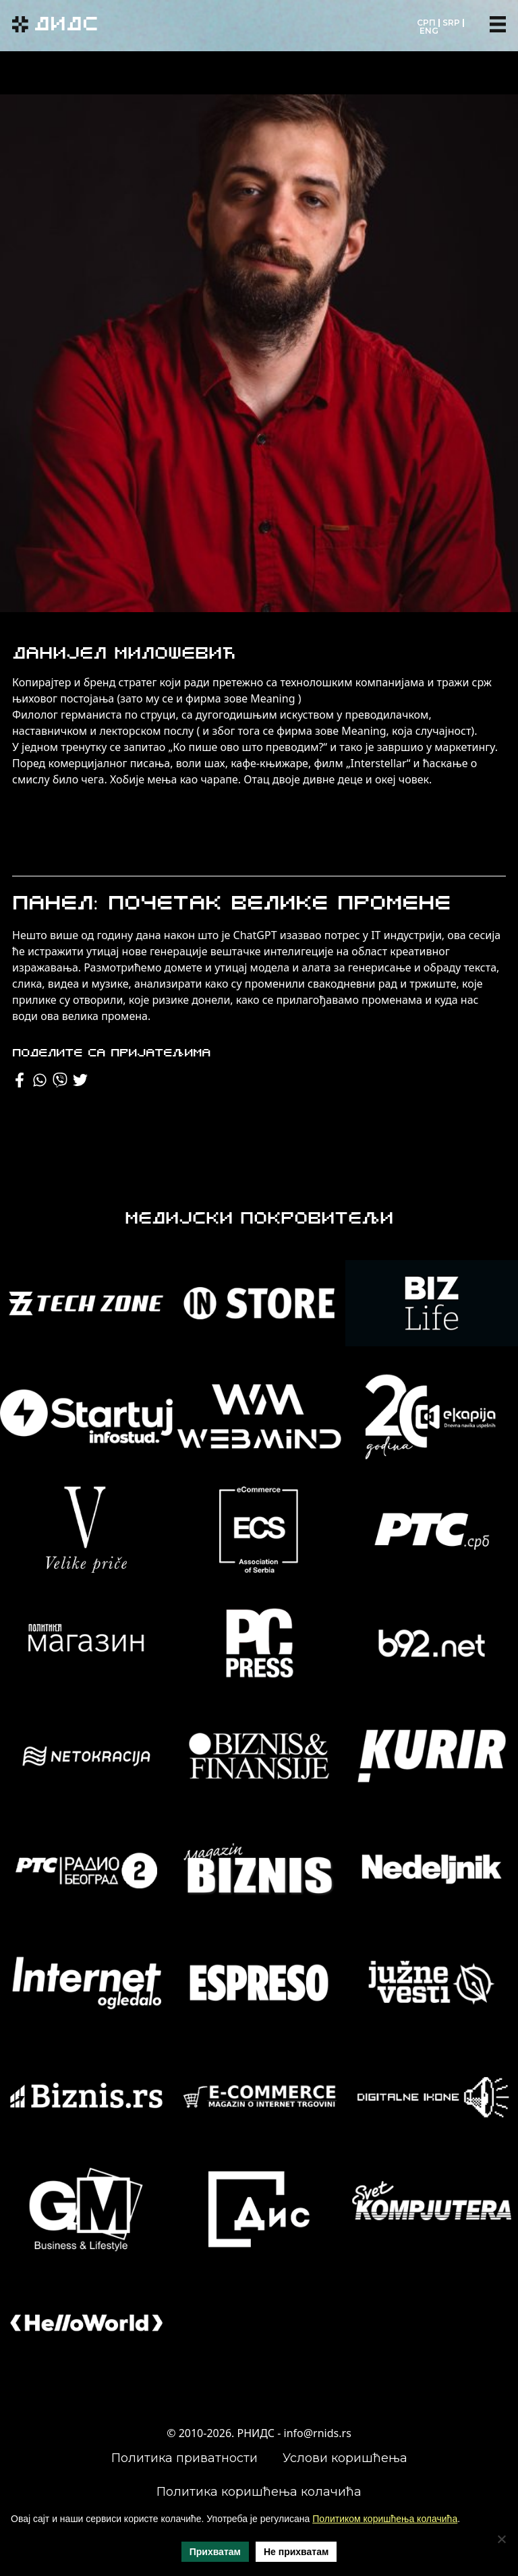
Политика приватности (184, 2458)
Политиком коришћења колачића (384, 2518)
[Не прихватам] (501, 2539)
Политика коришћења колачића (259, 2491)
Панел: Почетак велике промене (231, 904)
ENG (429, 31)
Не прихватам (296, 2551)
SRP (451, 23)
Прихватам (215, 2551)
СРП (426, 23)
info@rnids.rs (317, 2433)
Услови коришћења (345, 2458)
